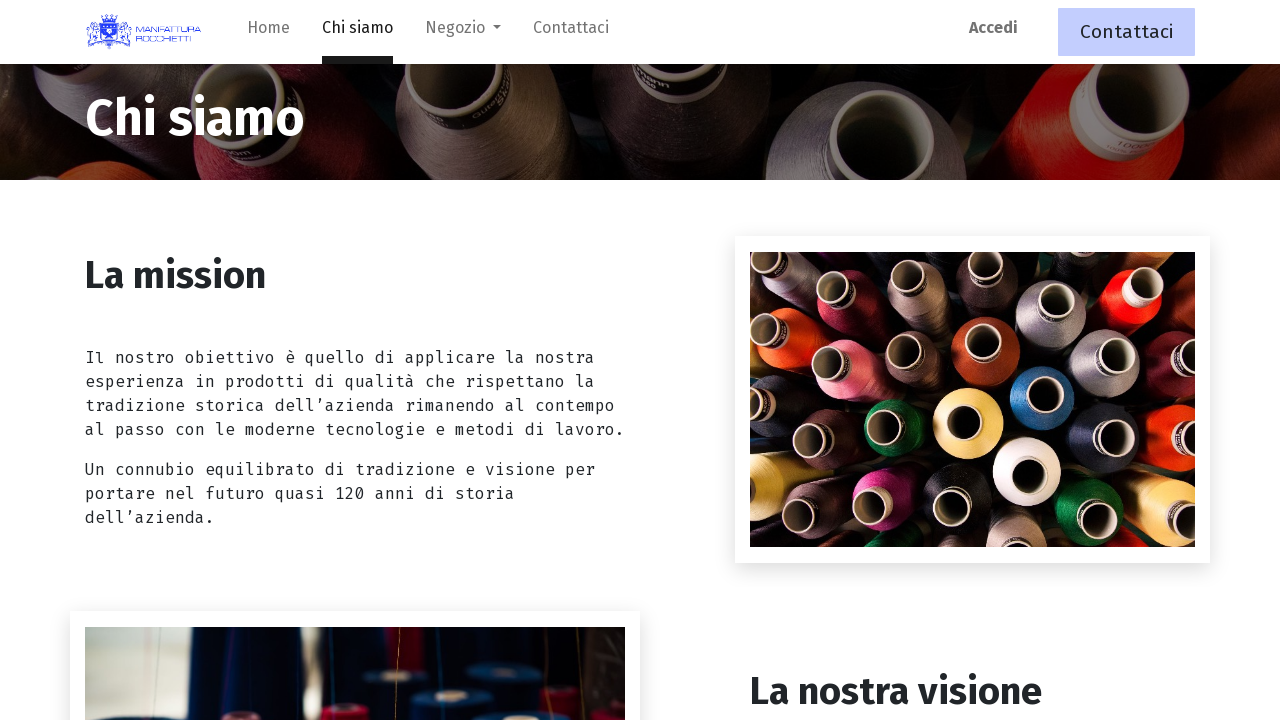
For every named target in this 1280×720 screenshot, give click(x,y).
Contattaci (1126, 31)
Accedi (993, 27)
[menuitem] (268, 32)
